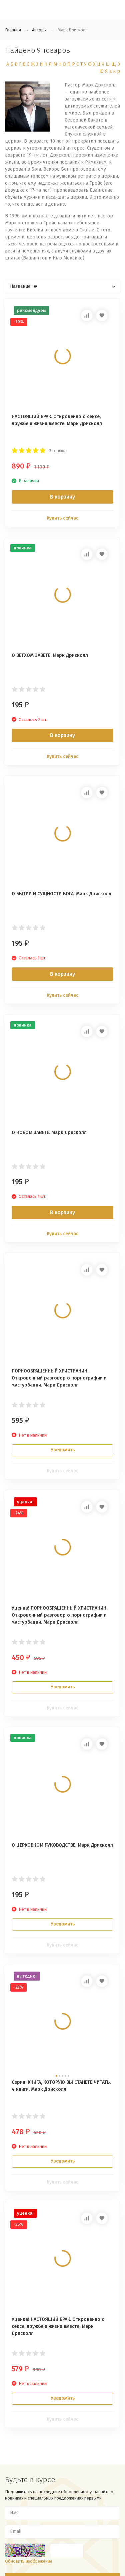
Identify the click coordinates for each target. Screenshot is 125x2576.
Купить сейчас (62, 518)
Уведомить (63, 1450)
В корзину (62, 497)
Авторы (39, 29)
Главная (13, 29)
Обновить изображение (28, 2561)
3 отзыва (58, 450)
